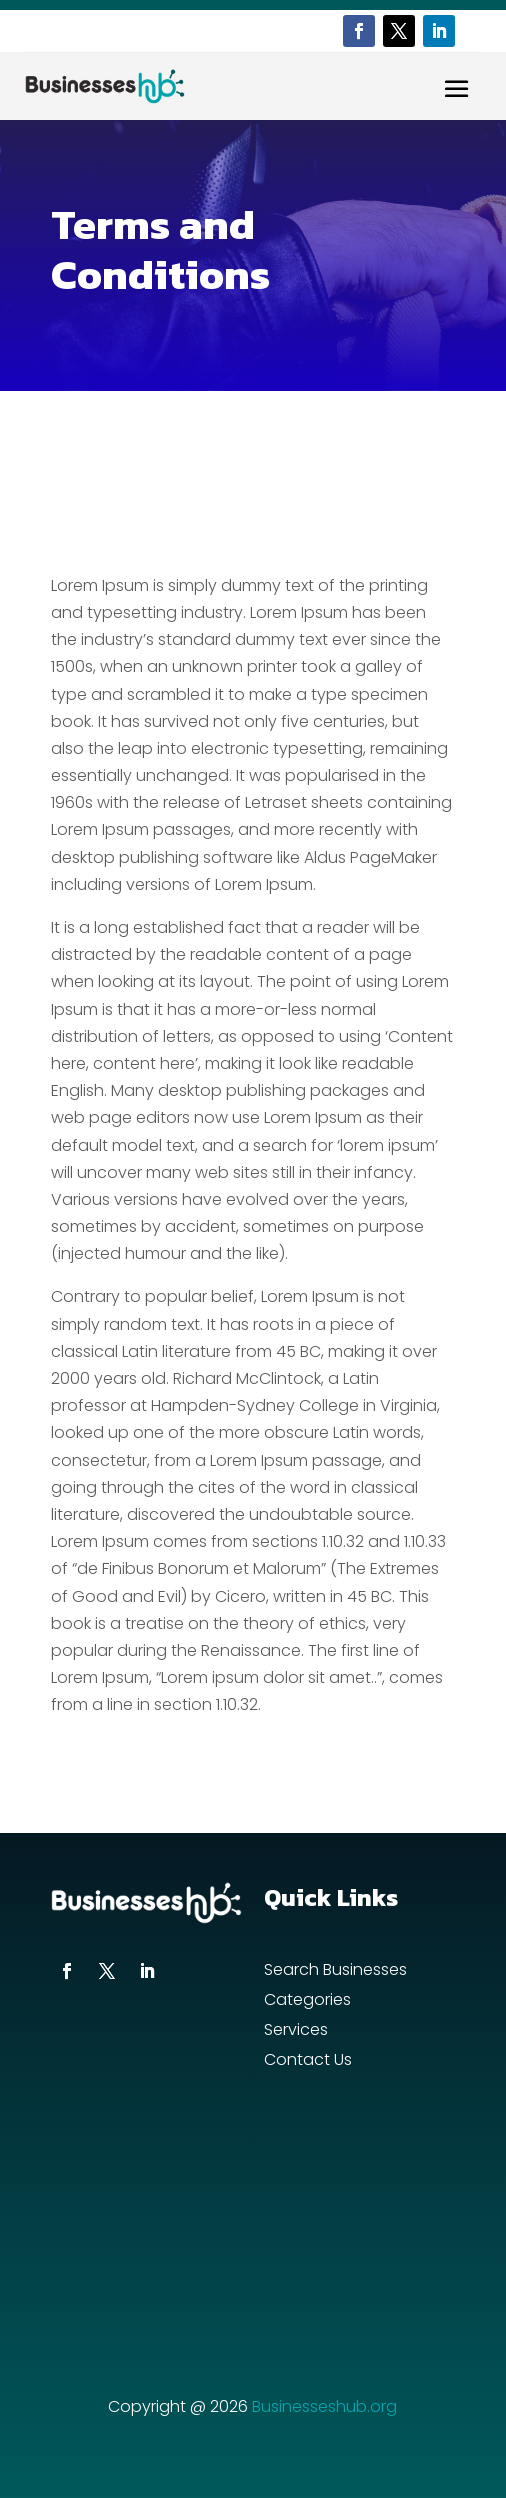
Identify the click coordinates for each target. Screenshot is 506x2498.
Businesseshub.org (324, 2406)
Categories (307, 2002)
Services (296, 2032)
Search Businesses (335, 1972)
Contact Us (308, 2062)
